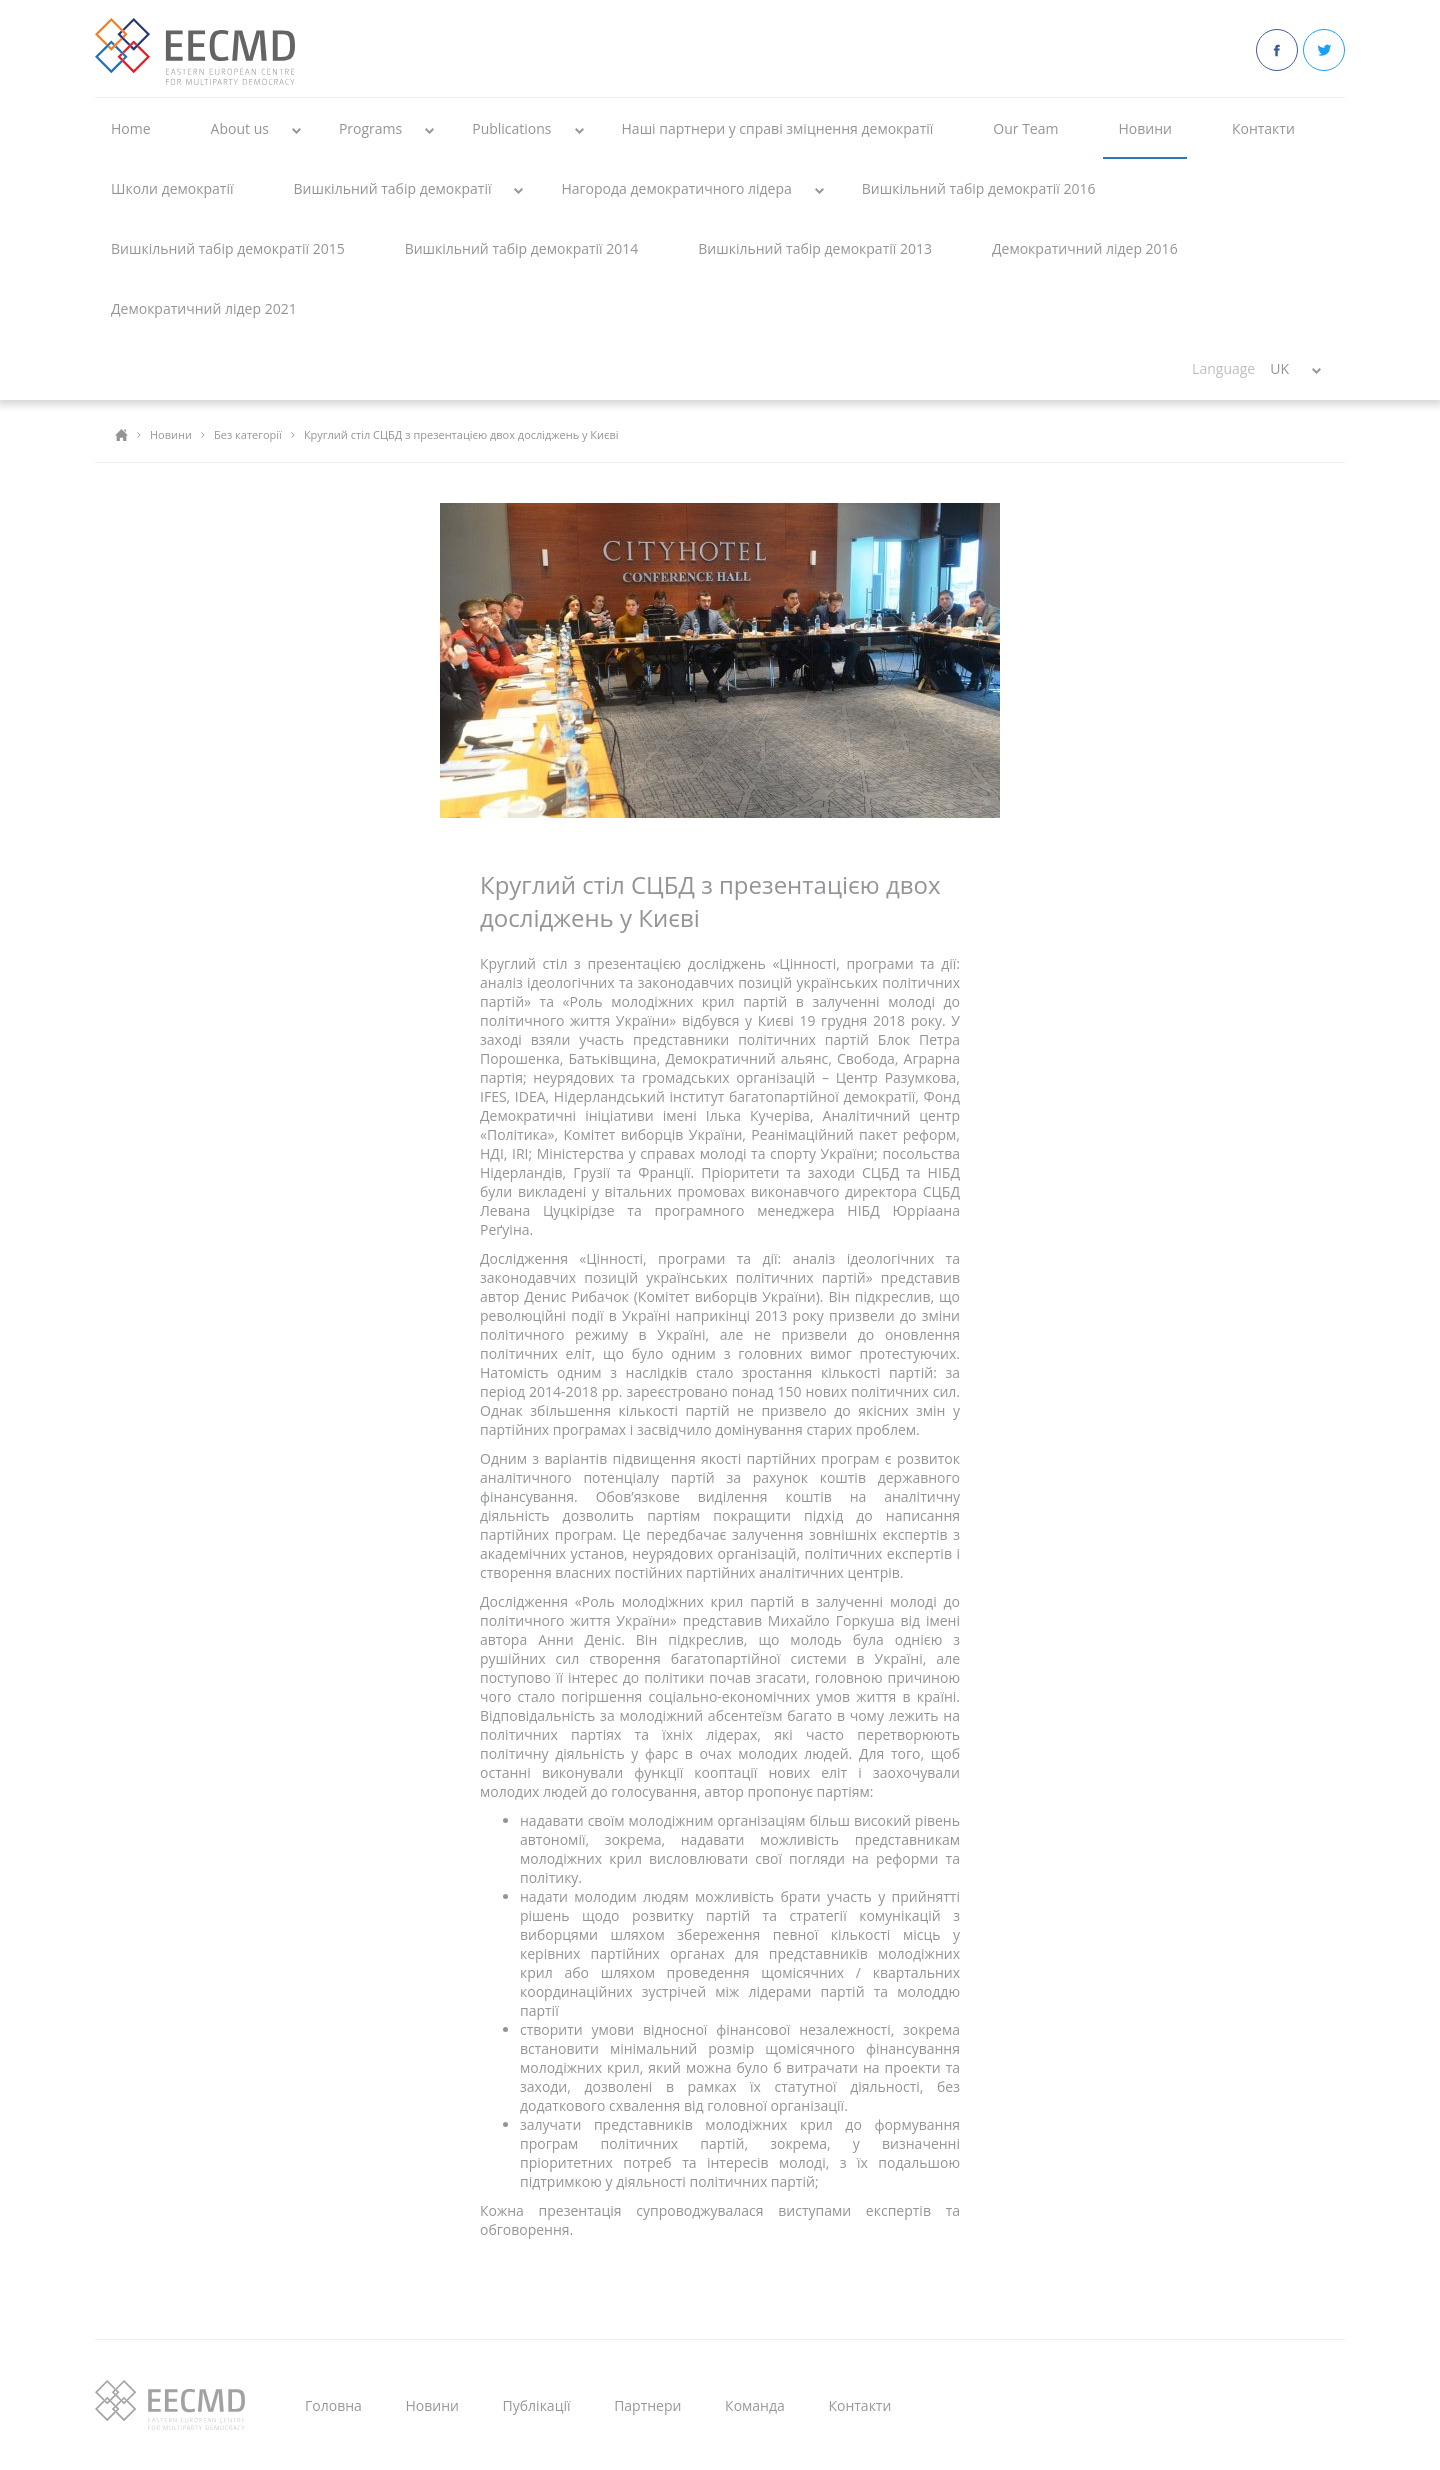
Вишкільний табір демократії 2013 (815, 248)
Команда (755, 2405)
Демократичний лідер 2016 (1085, 248)
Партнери (647, 2405)
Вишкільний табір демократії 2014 (522, 248)
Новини (1144, 128)
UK (1279, 368)
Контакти (1263, 128)
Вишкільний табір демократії (392, 188)
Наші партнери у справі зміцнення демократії (778, 128)
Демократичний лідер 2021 (204, 308)
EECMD (195, 51)
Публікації (537, 2405)
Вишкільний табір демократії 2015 (228, 248)
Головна (333, 2405)
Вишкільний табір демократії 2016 (979, 188)
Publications (511, 128)
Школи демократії (172, 188)
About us (240, 128)
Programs (370, 128)
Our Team (1025, 128)
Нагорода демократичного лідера (676, 188)
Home (131, 128)
